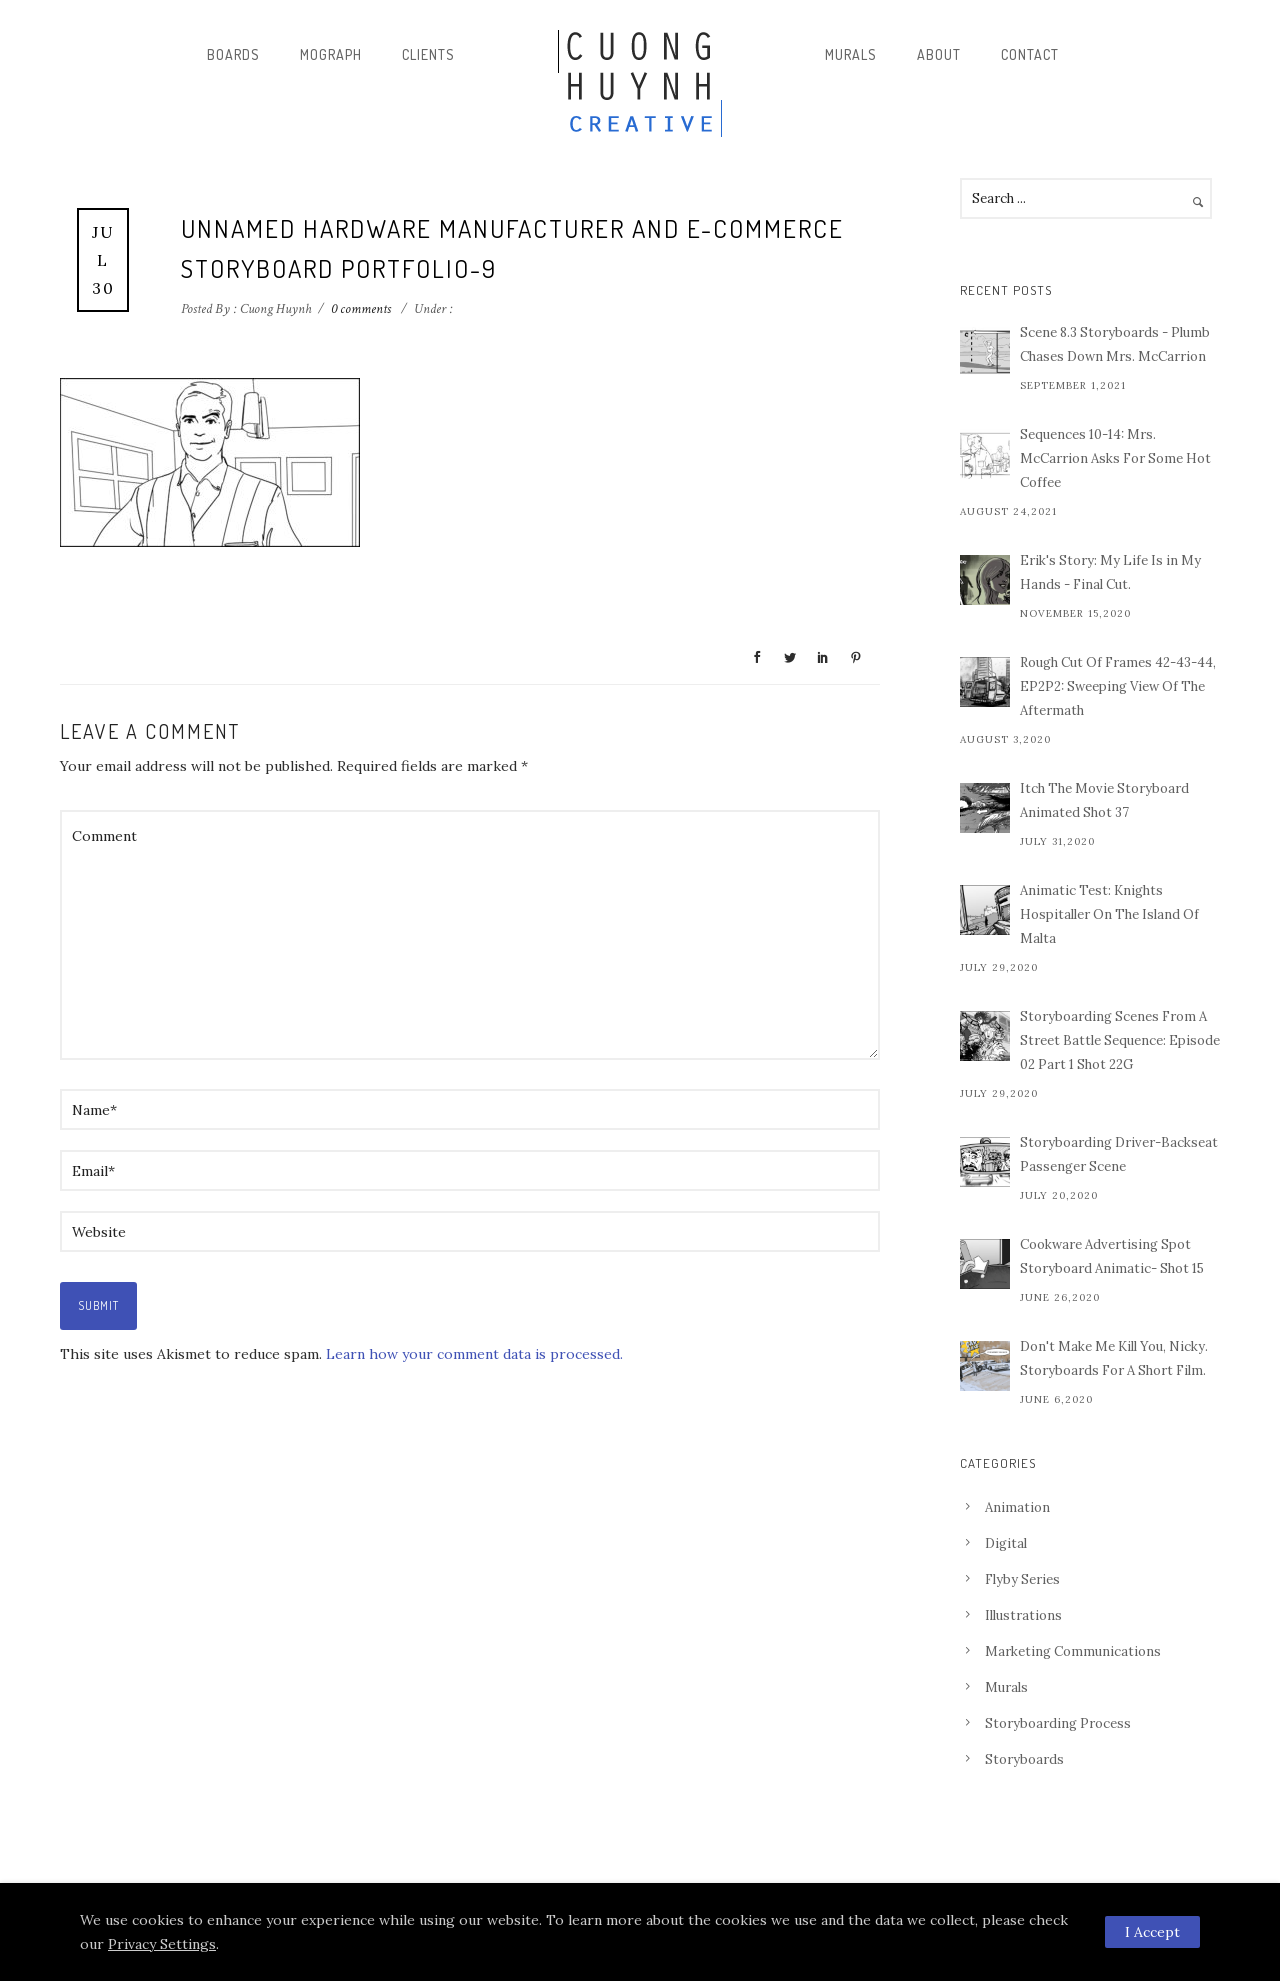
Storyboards (1024, 1759)
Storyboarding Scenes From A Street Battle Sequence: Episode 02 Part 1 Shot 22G (1120, 1040)
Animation (1017, 1507)
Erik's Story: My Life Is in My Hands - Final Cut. (1110, 572)
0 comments (361, 309)
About (939, 54)
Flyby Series (1022, 1579)
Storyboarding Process (1058, 1723)
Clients (428, 54)
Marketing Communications (1073, 1651)
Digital (1006, 1543)
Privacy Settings (162, 1944)
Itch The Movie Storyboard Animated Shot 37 (1104, 800)
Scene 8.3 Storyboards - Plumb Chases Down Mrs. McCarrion (1115, 344)
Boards (233, 54)
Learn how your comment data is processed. (474, 1354)
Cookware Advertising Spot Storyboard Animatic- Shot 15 (1112, 1256)
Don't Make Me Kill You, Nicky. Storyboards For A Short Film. (1114, 1358)
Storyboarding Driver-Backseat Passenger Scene (1119, 1154)
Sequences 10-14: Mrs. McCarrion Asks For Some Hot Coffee (1115, 458)
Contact (1030, 54)
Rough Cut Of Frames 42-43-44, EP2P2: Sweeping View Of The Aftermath (1118, 686)
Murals (851, 54)
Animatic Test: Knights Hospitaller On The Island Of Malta (1109, 914)
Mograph (331, 54)
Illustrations (1023, 1615)
